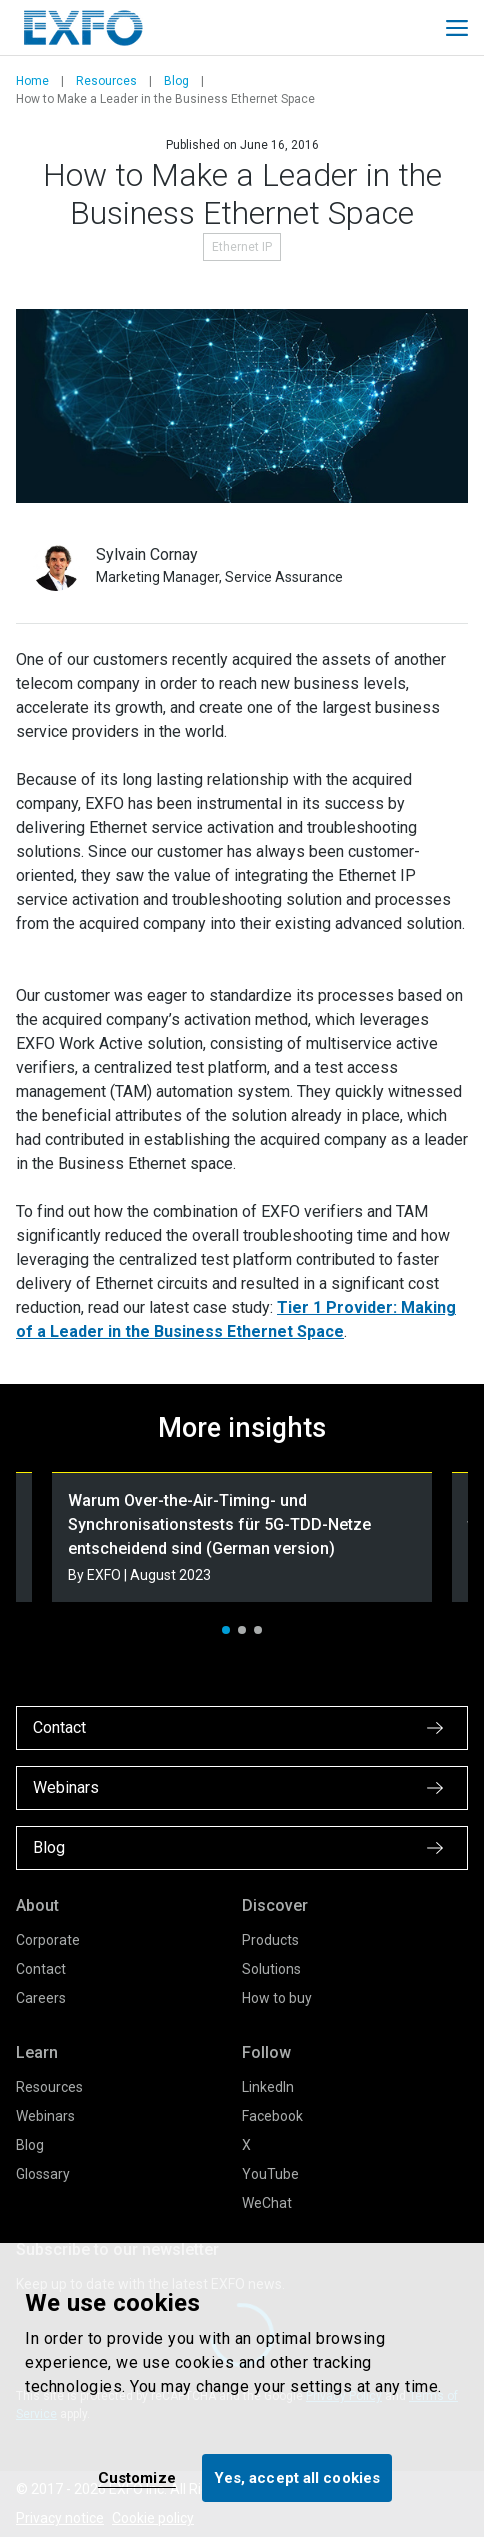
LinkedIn (268, 2087)
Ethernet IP (242, 247)
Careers (41, 1998)
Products (270, 1940)
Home (32, 81)
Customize (137, 2478)
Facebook (272, 2116)
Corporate (48, 1940)
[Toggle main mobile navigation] (457, 28)
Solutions (271, 1969)
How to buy (277, 1998)
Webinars (45, 2116)
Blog (176, 81)
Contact (41, 1969)
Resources (106, 81)
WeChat (267, 2203)
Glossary (43, 2174)
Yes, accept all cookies (297, 2478)
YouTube (270, 2174)
